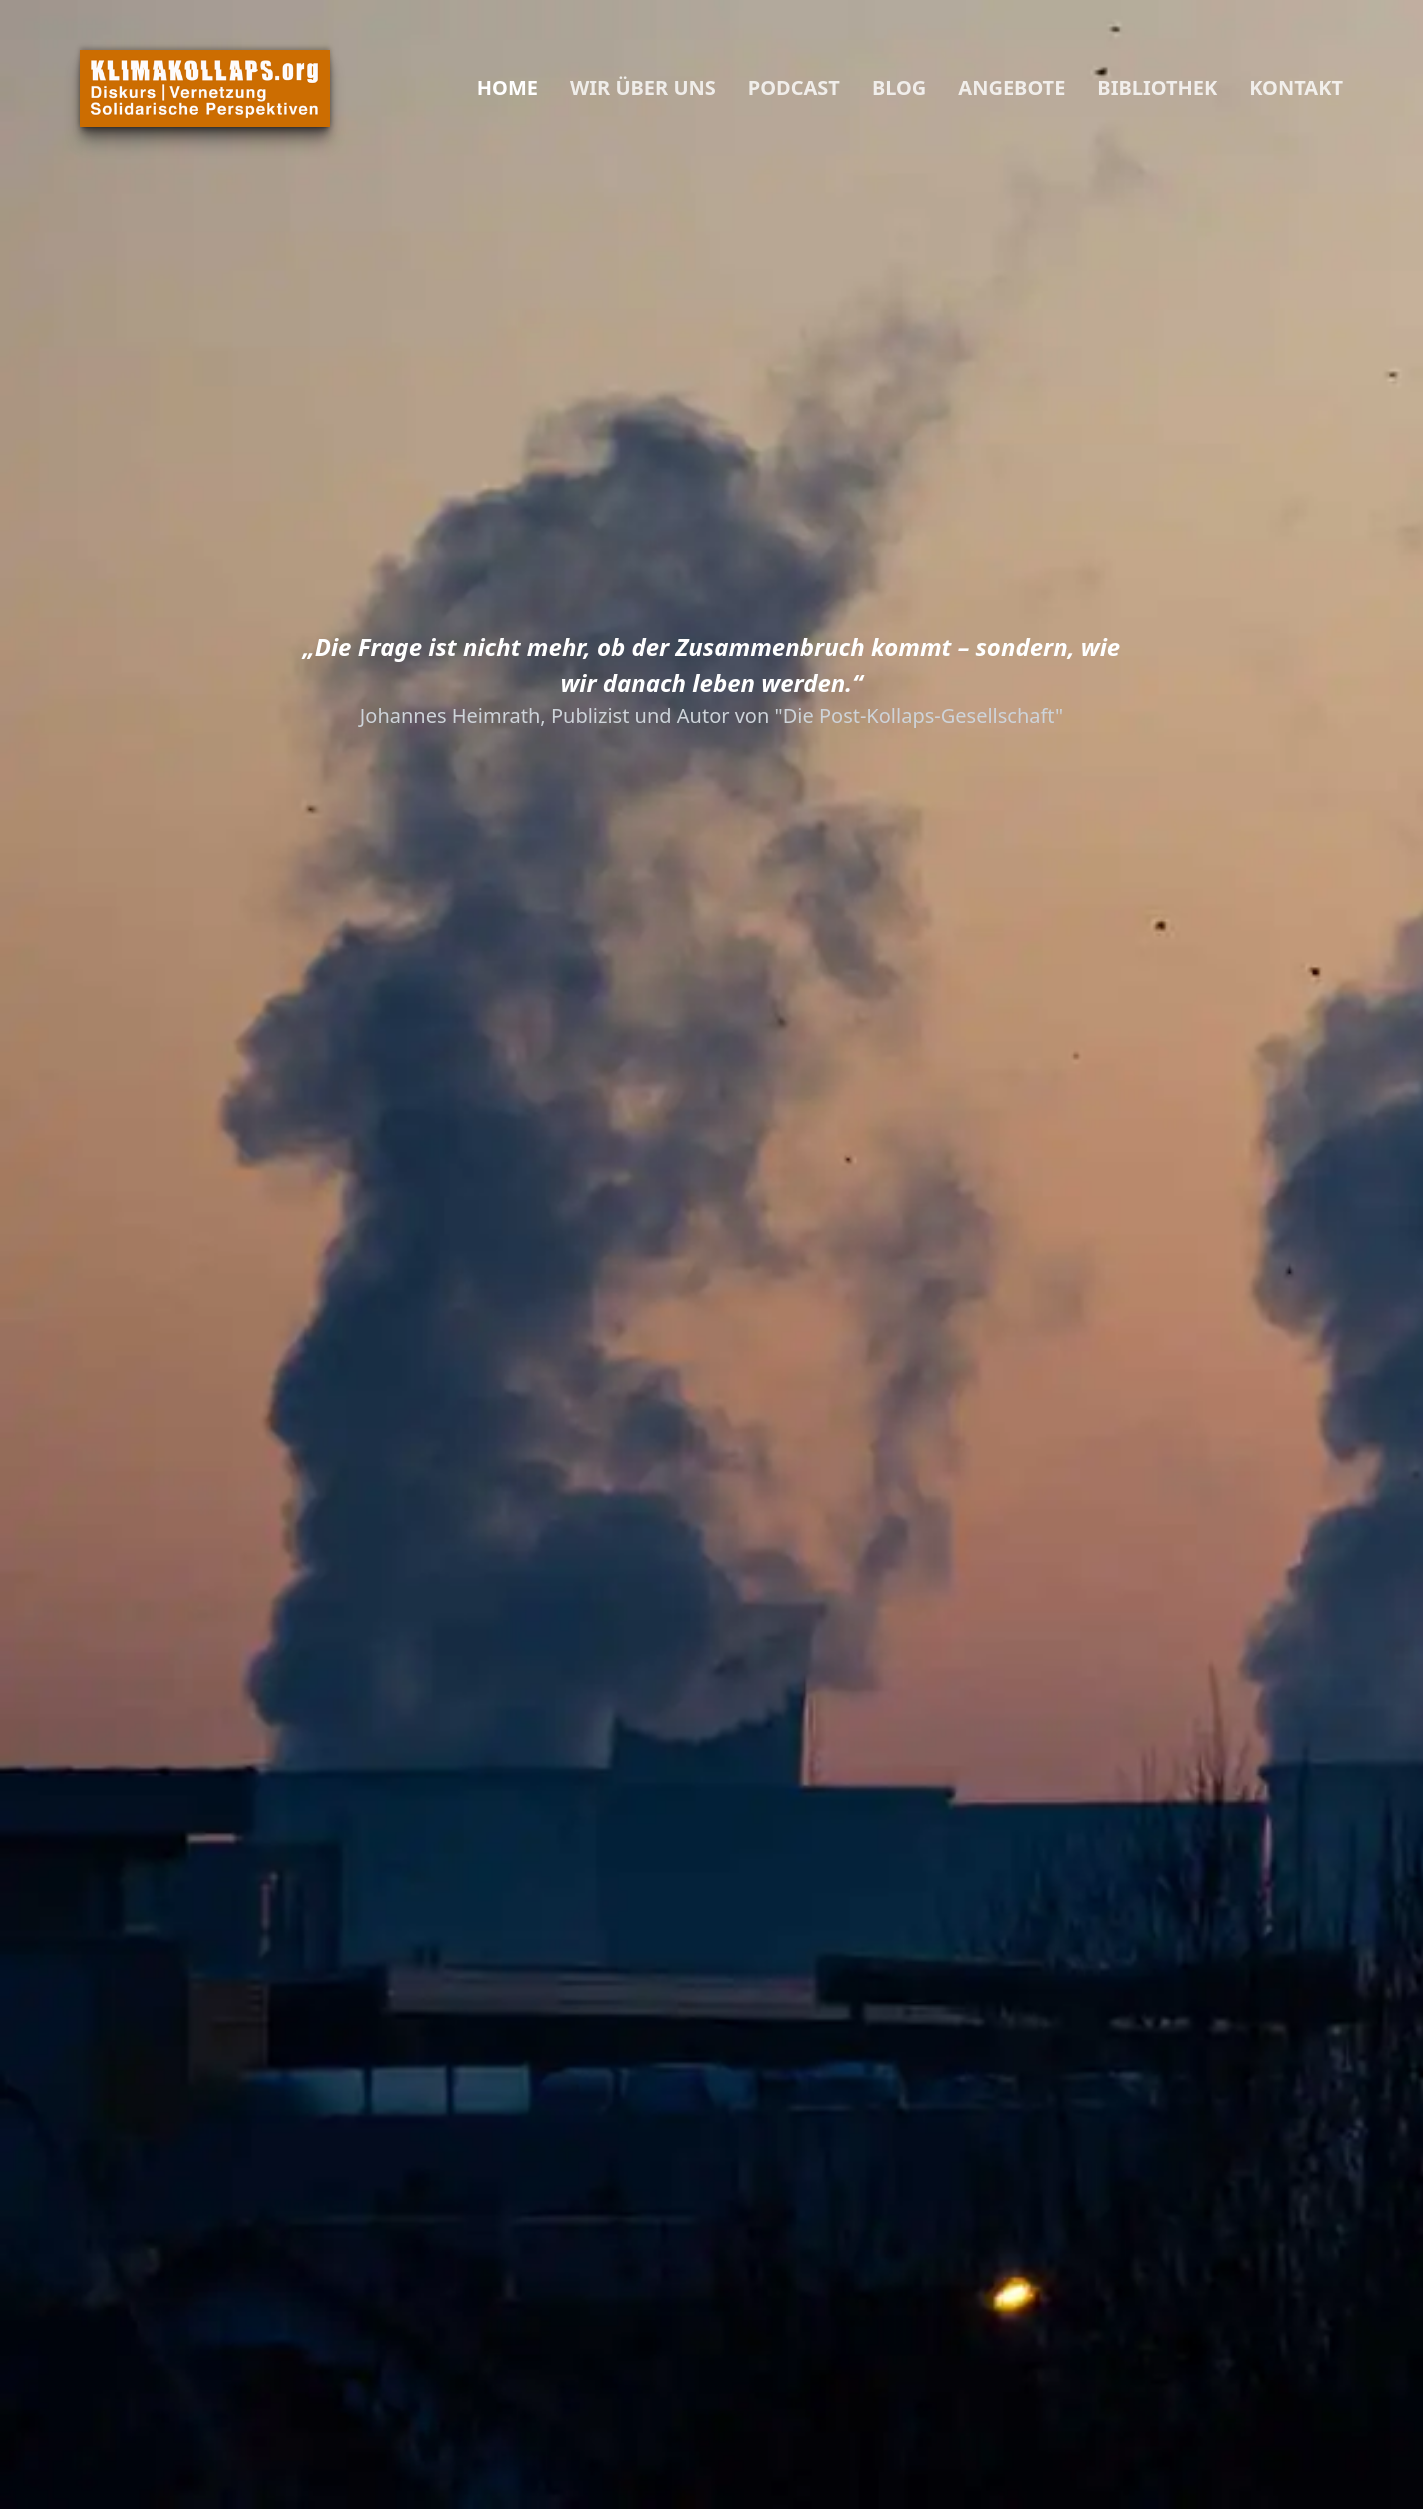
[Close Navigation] (445, 88)
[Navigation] (421, 88)
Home (507, 87)
